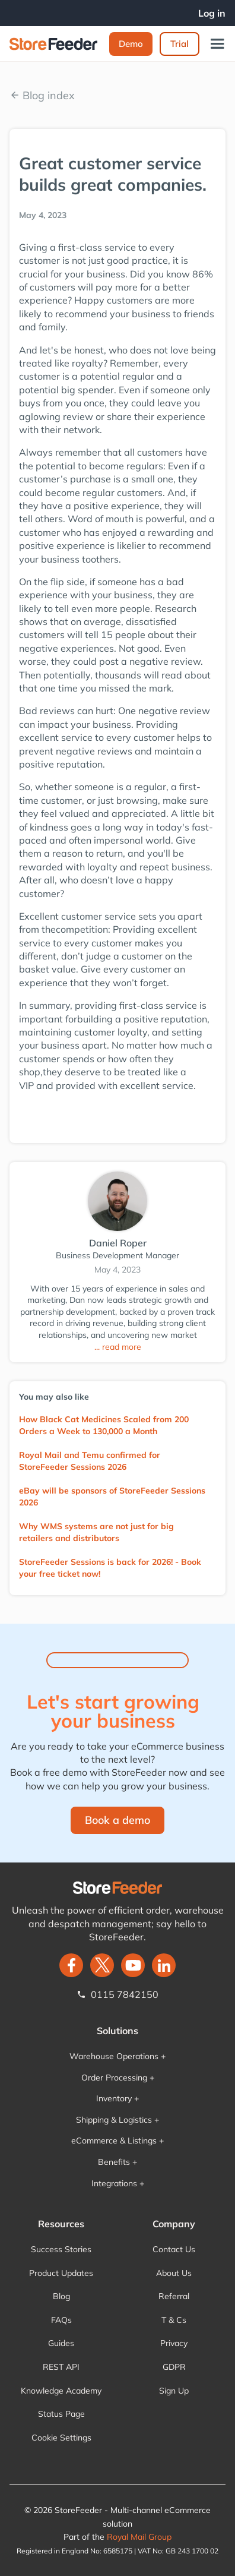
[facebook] (71, 1965)
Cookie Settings (61, 2437)
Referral (173, 2296)
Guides (61, 2343)
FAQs (61, 2320)
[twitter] (102, 1965)
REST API (61, 2367)
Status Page (61, 2413)
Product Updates (61, 2273)
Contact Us (174, 2249)
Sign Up (174, 2390)
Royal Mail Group (139, 2536)
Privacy (174, 2343)
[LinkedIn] (164, 1965)
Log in (212, 13)
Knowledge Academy (61, 2390)
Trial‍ (179, 43)
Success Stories (61, 2249)
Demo (131, 43)
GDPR (174, 2367)
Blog (61, 2296)
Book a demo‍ (117, 1820)
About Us (174, 2273)
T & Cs (173, 2320)
